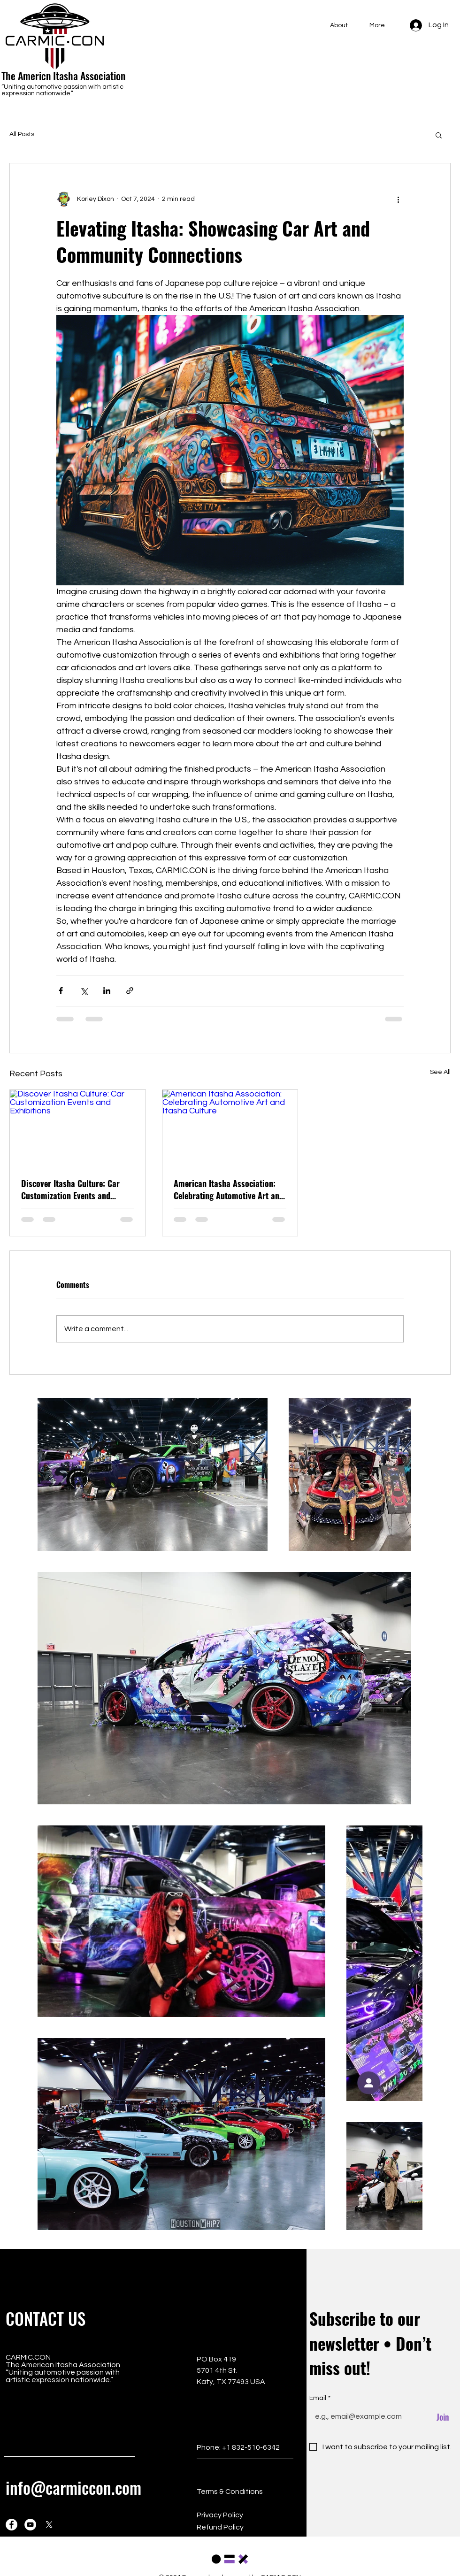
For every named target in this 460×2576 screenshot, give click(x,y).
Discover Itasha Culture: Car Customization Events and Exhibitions (70, 1189)
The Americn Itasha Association (63, 75)
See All (440, 1072)
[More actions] (398, 199)
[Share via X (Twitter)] (83, 990)
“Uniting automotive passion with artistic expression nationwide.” (62, 90)
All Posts (21, 134)
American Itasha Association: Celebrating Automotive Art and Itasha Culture (229, 1189)
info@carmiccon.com (73, 2487)
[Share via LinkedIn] (106, 990)
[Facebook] (11, 2524)
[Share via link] (129, 990)
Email (319, 2398)
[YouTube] (30, 2524)
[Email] (360, 2416)
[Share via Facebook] (60, 990)
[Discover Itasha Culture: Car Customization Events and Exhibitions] (78, 1128)
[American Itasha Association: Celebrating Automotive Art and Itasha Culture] (230, 1128)
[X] (49, 2524)
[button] (438, 134)
